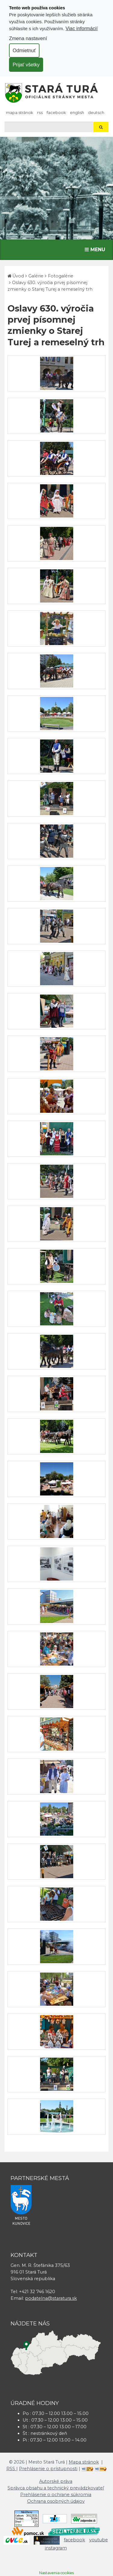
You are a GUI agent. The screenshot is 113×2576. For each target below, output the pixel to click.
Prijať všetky (26, 64)
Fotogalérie (60, 276)
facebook (56, 112)
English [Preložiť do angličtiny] (77, 112)
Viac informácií (81, 28)
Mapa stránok (19, 112)
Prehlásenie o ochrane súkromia (55, 2494)
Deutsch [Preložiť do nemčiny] (96, 112)
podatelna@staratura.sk (51, 2298)
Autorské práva (55, 2481)
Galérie (35, 276)
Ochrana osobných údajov (56, 2501)
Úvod (18, 276)
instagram (56, 2548)
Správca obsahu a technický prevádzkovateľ (56, 2488)
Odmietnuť (24, 50)
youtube (98, 2540)
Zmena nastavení (28, 38)
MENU (96, 249)
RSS (40, 112)
